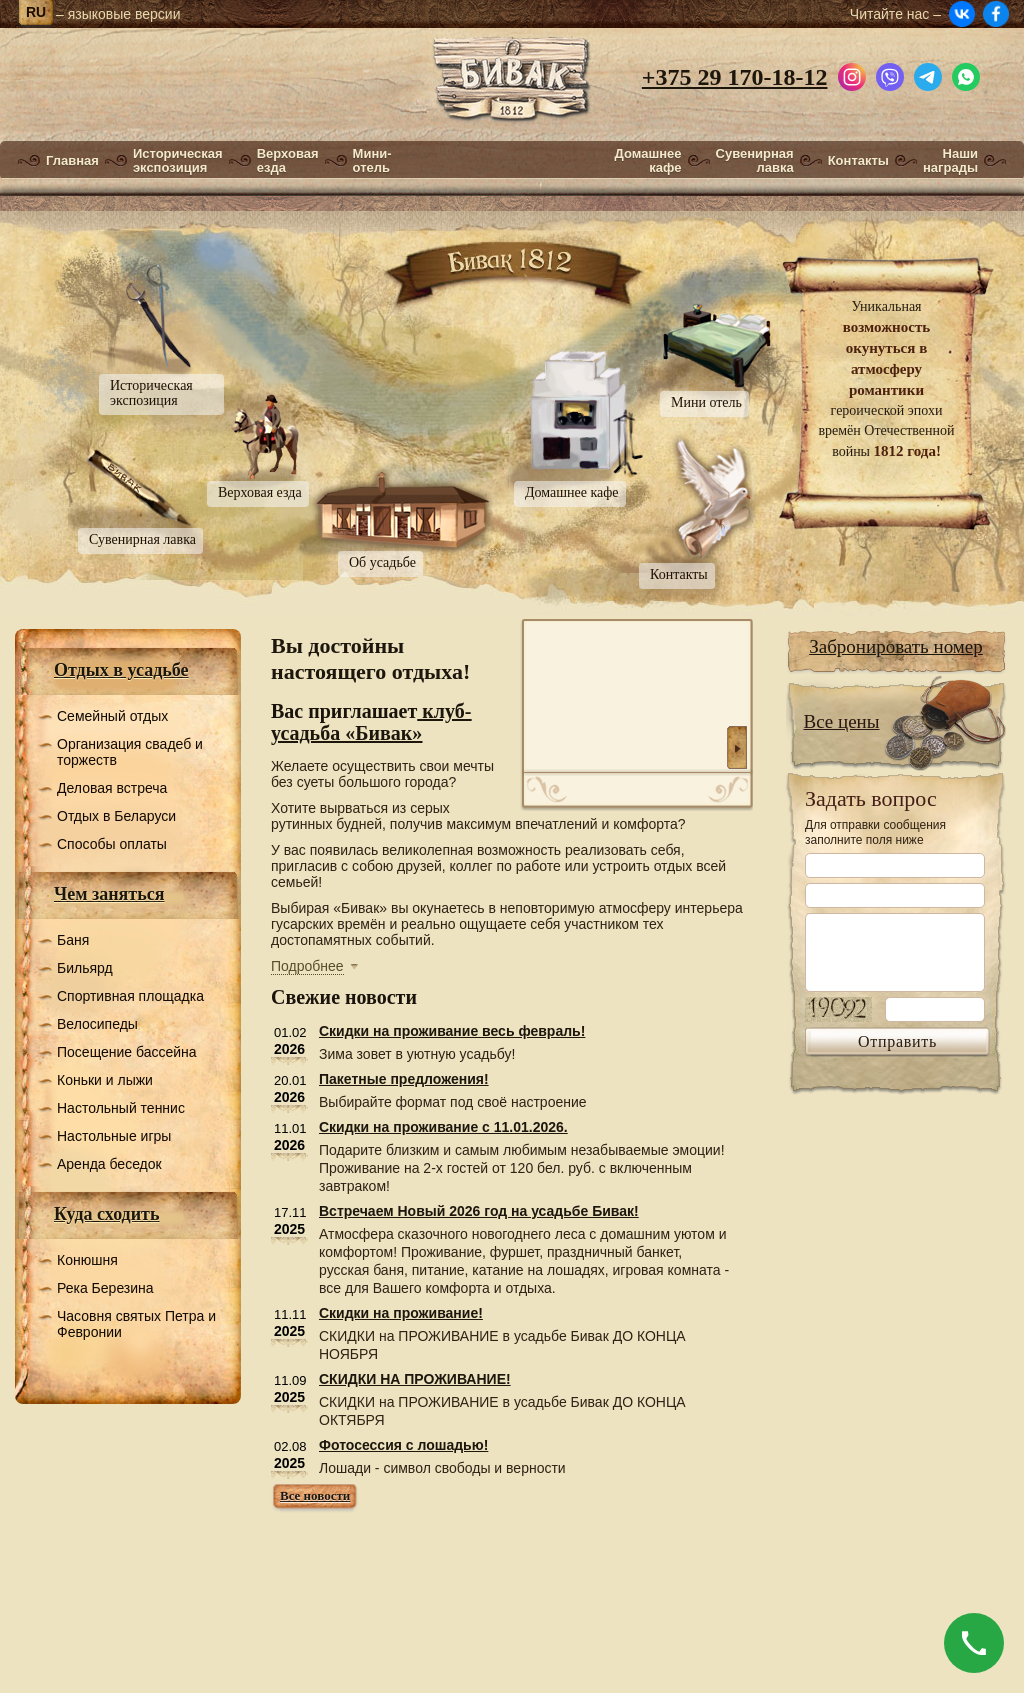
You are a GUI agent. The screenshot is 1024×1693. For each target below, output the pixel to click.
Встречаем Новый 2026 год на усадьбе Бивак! (479, 1211)
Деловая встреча (112, 788)
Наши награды (950, 161)
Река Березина (105, 1288)
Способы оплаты (112, 844)
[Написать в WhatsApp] (966, 74)
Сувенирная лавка (755, 161)
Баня (73, 940)
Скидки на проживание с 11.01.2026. (443, 1127)
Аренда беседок (109, 1164)
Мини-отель (372, 161)
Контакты (858, 161)
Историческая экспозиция (178, 161)
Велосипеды (97, 1024)
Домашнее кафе (648, 161)
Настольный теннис (121, 1108)
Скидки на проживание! (401, 1313)
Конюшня (87, 1260)
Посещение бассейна (127, 1052)
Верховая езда (288, 161)
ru (36, 12)
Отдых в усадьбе (121, 670)
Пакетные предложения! (404, 1079)
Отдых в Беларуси (116, 816)
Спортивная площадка (130, 996)
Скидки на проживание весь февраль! (452, 1031)
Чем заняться (109, 894)
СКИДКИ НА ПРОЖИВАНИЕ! (415, 1379)
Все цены (842, 721)
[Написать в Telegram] (928, 74)
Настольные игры (114, 1136)
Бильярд (85, 968)
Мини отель (706, 402)
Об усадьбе (382, 562)
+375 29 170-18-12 (735, 77)
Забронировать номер (896, 646)
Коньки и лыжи (105, 1080)
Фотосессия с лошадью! (403, 1445)
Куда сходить (106, 1214)
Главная (72, 161)
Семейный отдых (112, 716)
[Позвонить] (974, 1643)
